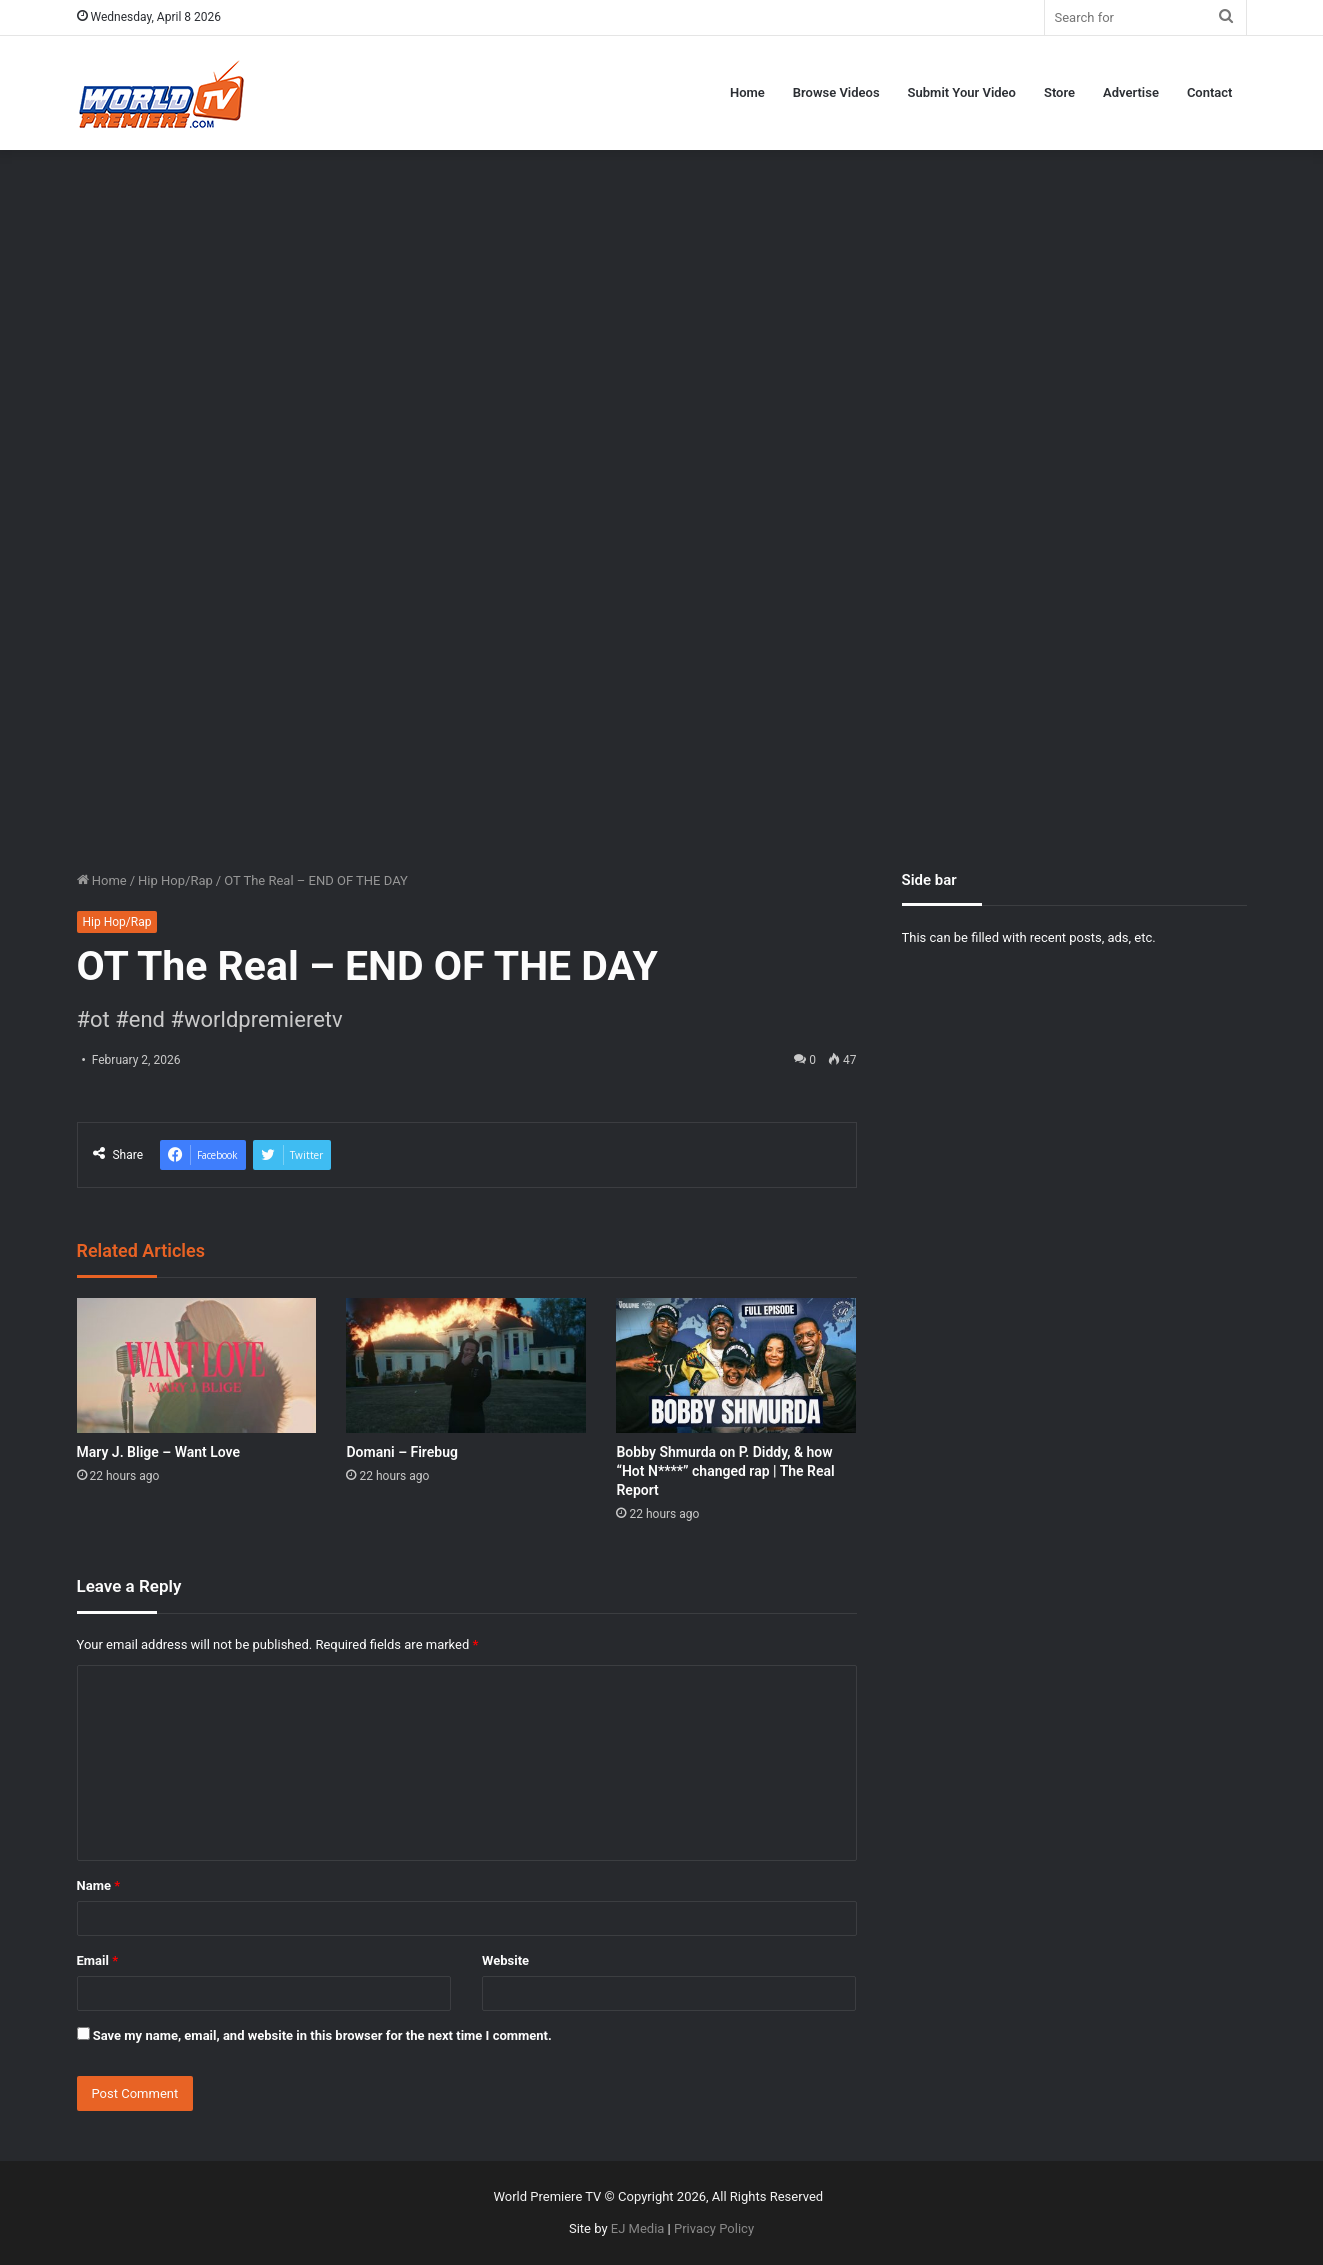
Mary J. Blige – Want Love (159, 1452)
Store (1059, 92)
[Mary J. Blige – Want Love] (197, 1365)
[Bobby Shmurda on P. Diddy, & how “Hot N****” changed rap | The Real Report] (736, 1365)
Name (99, 1885)
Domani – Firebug (401, 1452)
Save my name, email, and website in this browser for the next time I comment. (322, 2035)
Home (747, 92)
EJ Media (638, 2228)
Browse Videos (836, 92)
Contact (1210, 92)
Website (505, 1960)
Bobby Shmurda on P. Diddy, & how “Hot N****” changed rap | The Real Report (725, 1471)
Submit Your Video (962, 92)
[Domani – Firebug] (466, 1365)
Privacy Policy (714, 2228)
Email (98, 1960)
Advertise (1131, 92)
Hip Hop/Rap (175, 880)
